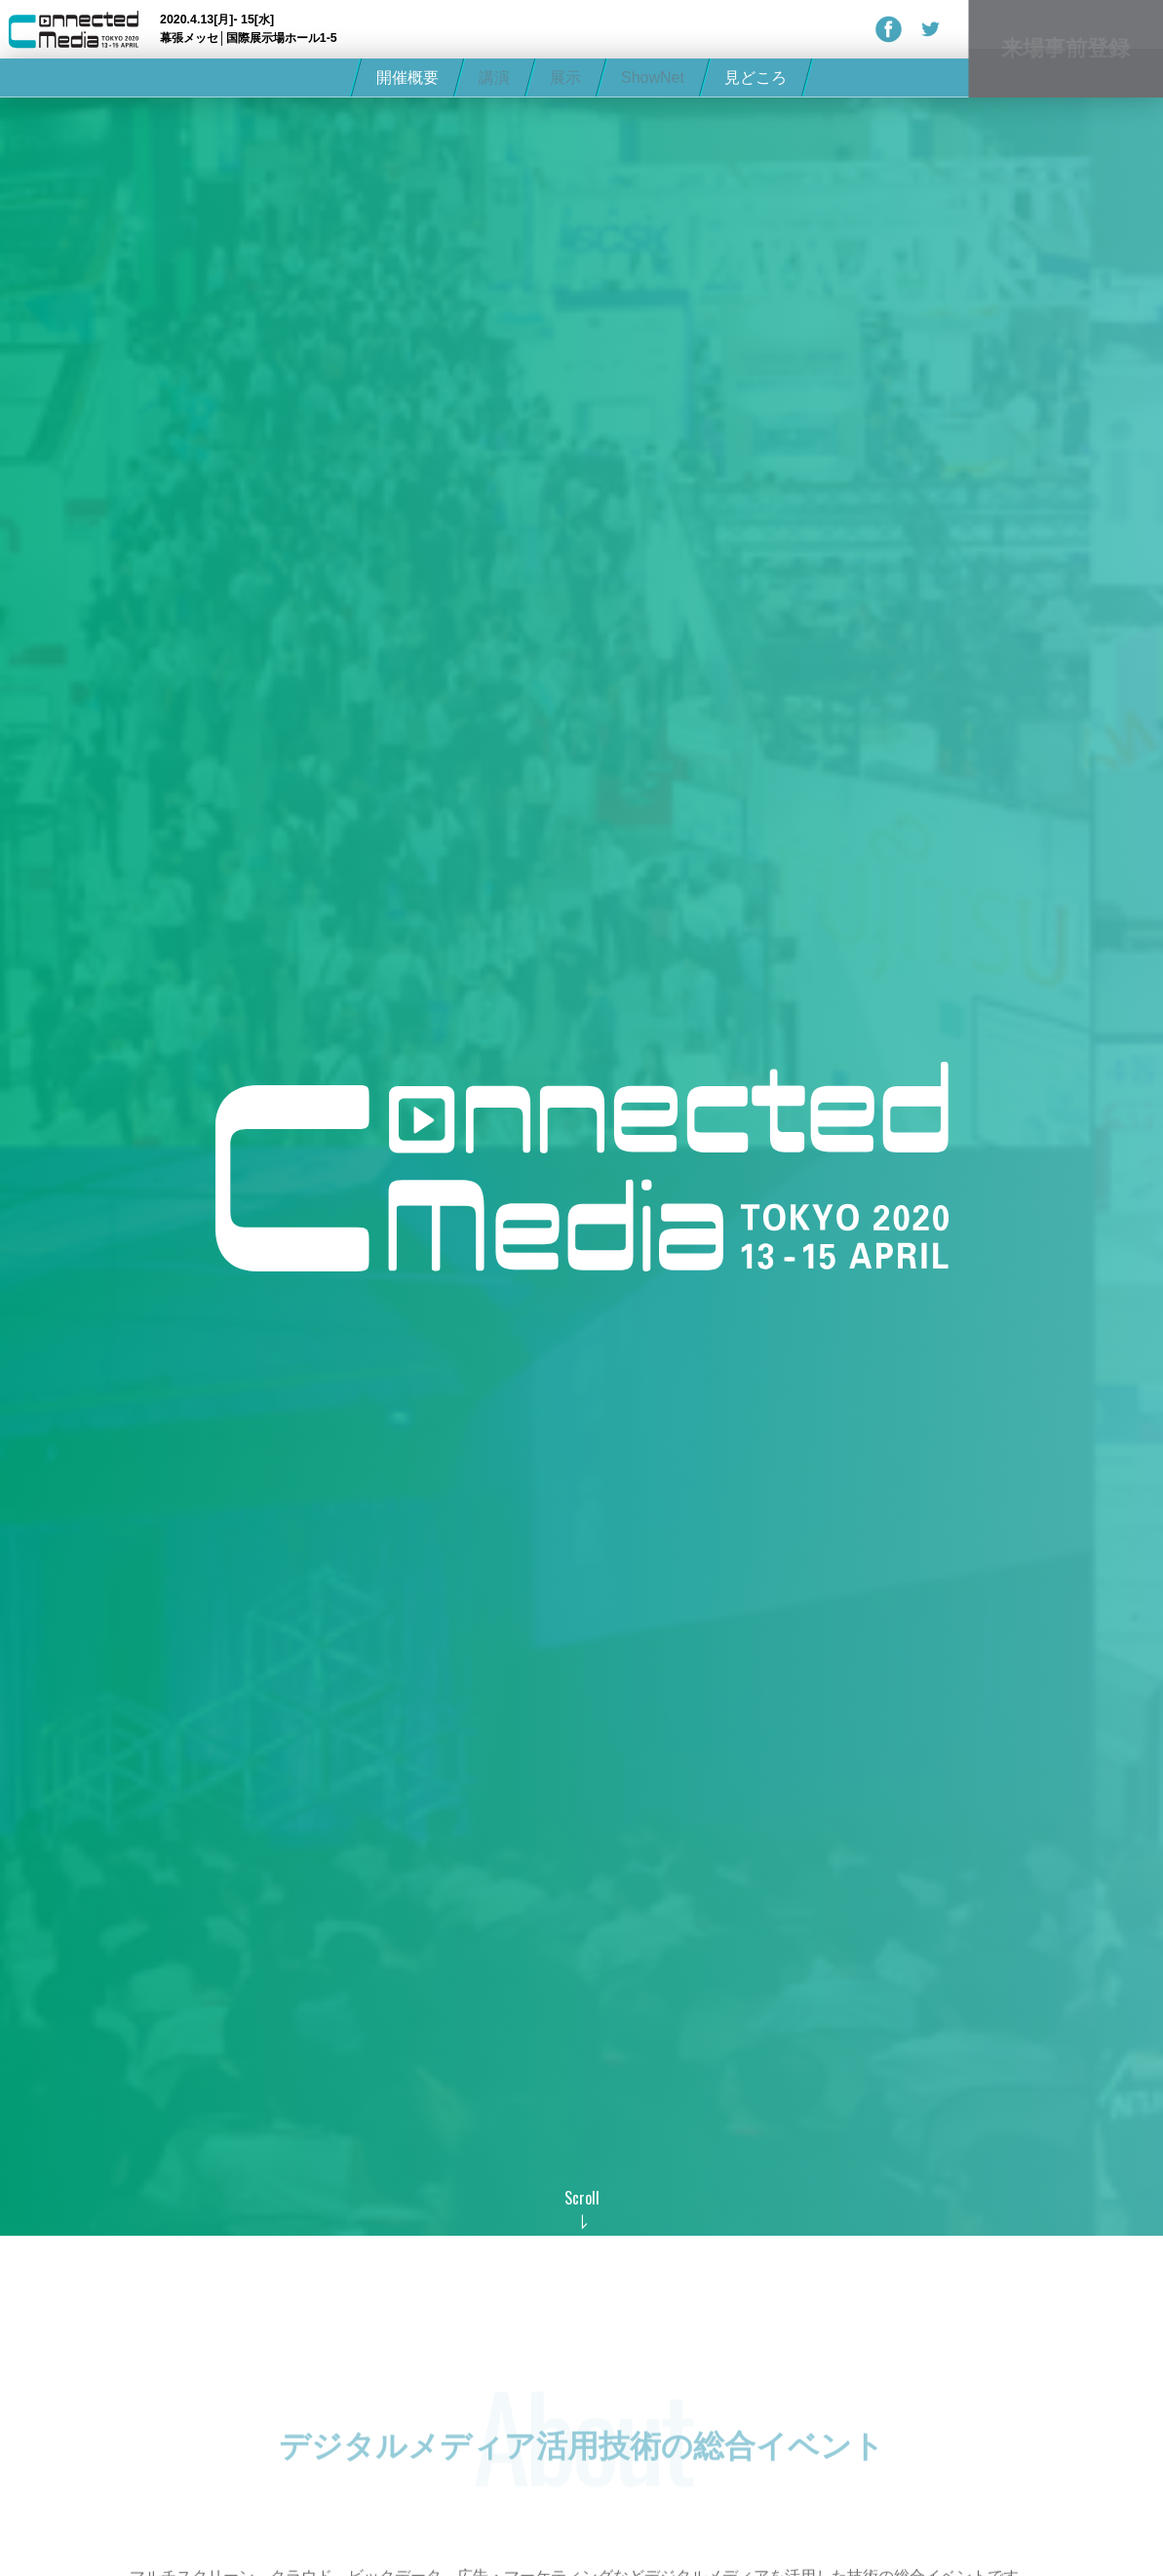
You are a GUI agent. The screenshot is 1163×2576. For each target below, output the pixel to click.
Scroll (582, 2197)
